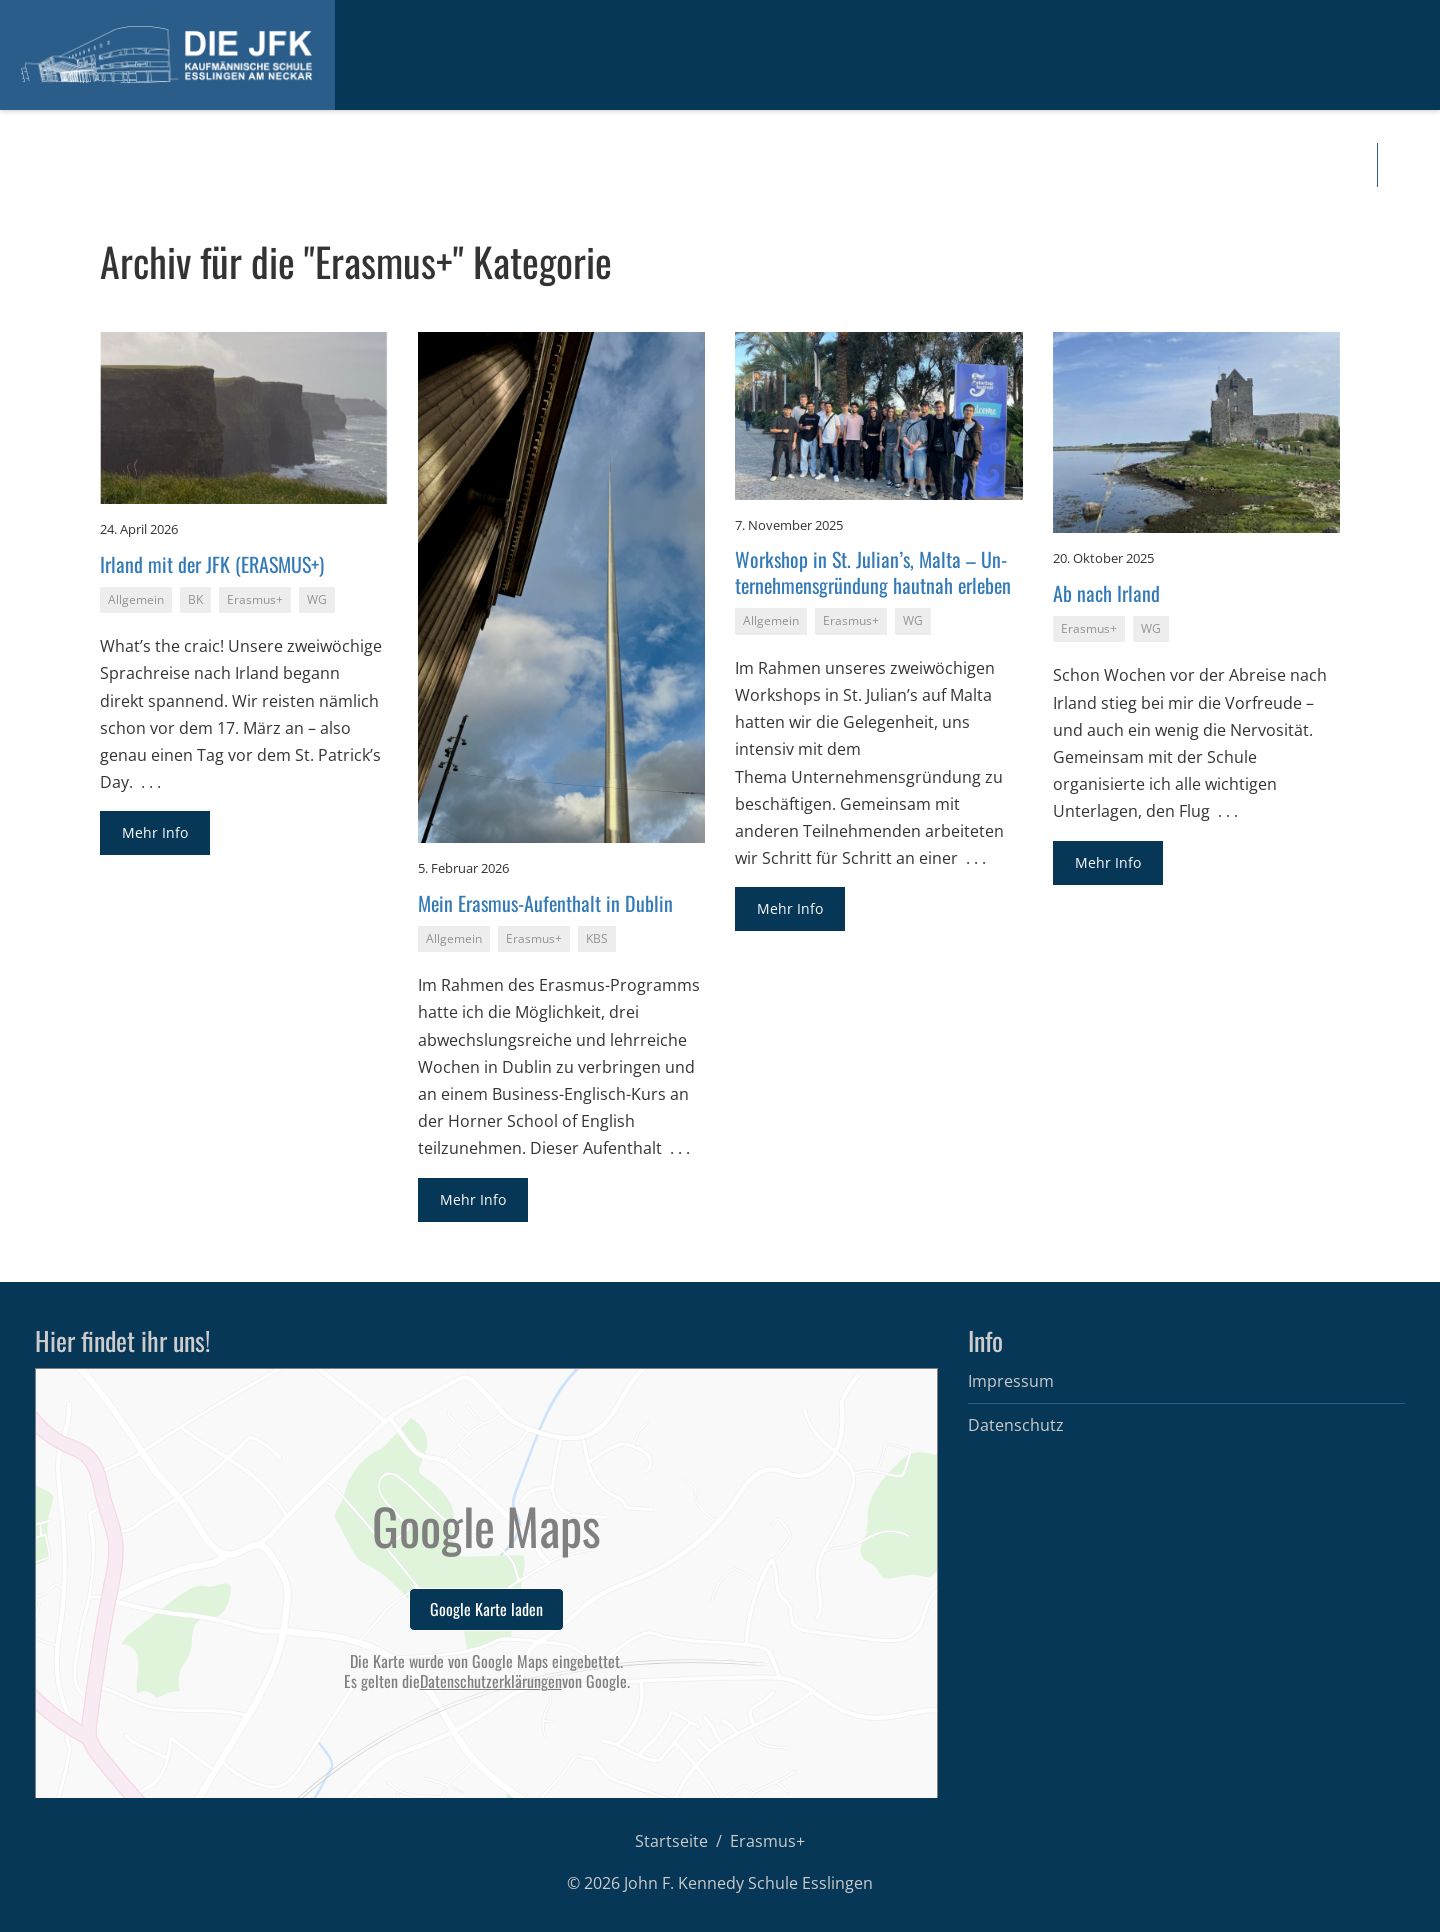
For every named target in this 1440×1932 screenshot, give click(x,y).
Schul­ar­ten (634, 165)
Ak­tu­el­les (410, 165)
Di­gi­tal (861, 165)
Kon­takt (1110, 165)
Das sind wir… (509, 165)
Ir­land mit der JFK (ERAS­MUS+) (212, 564)
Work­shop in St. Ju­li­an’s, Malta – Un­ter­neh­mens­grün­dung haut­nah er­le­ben (873, 572)
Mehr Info (155, 832)
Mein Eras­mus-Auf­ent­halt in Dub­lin (545, 903)
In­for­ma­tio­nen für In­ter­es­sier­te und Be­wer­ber (182, 165)
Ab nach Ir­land (1106, 593)
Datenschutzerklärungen (491, 1681)
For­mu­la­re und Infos (993, 165)
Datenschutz (1016, 1425)
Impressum (1011, 1381)
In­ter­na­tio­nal (755, 165)
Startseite (671, 1841)
